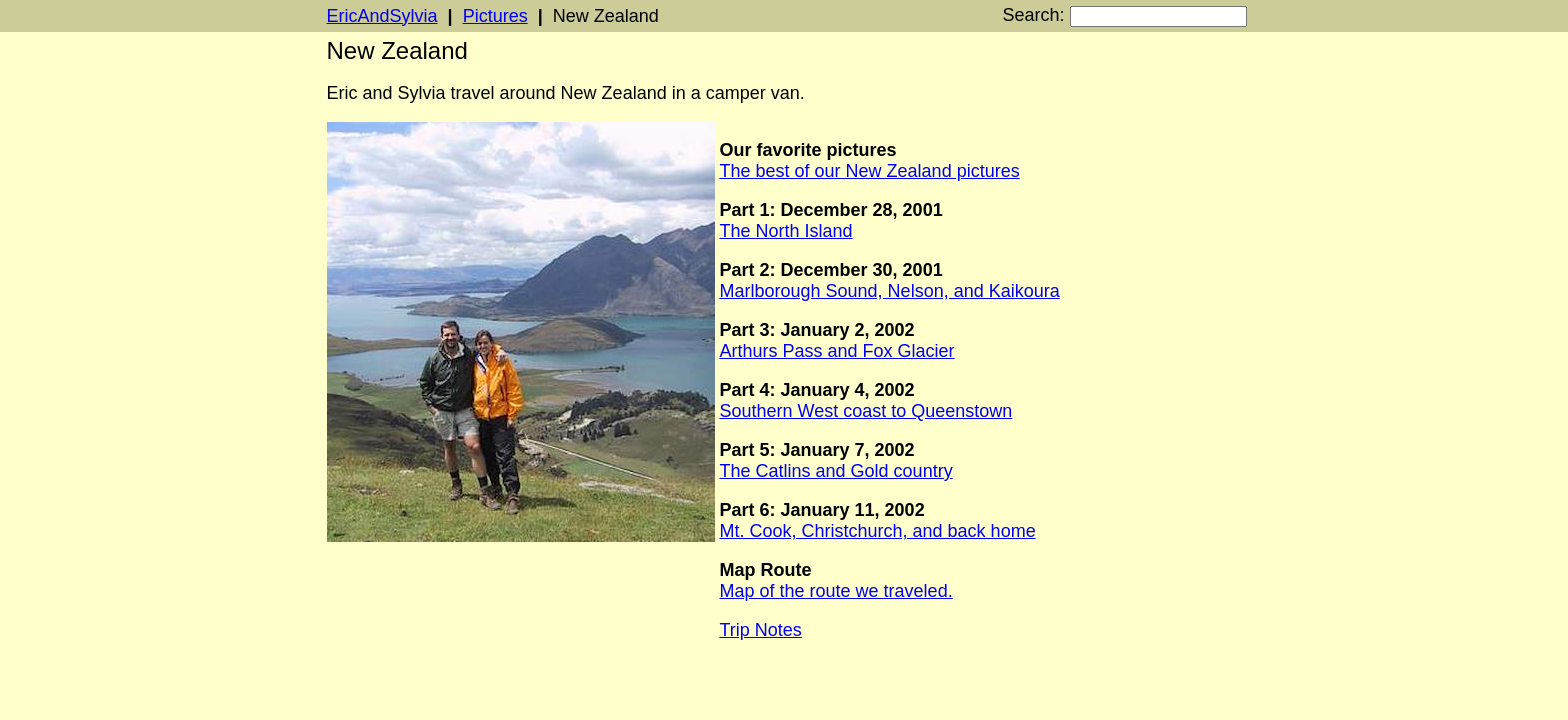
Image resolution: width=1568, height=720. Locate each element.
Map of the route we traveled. (836, 591)
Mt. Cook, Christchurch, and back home (878, 531)
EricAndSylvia (382, 16)
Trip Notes (761, 630)
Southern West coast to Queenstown (866, 411)
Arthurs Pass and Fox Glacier (837, 351)
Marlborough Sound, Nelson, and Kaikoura (890, 291)
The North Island (786, 231)
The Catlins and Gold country (836, 471)
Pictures (495, 16)
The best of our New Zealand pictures (870, 171)
